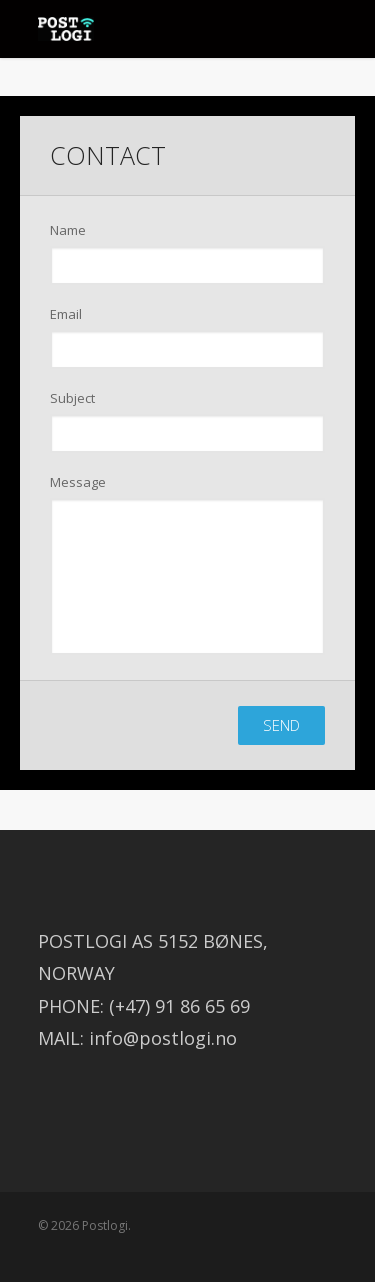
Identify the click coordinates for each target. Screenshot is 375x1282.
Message (78, 482)
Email (66, 314)
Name (68, 230)
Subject (72, 398)
